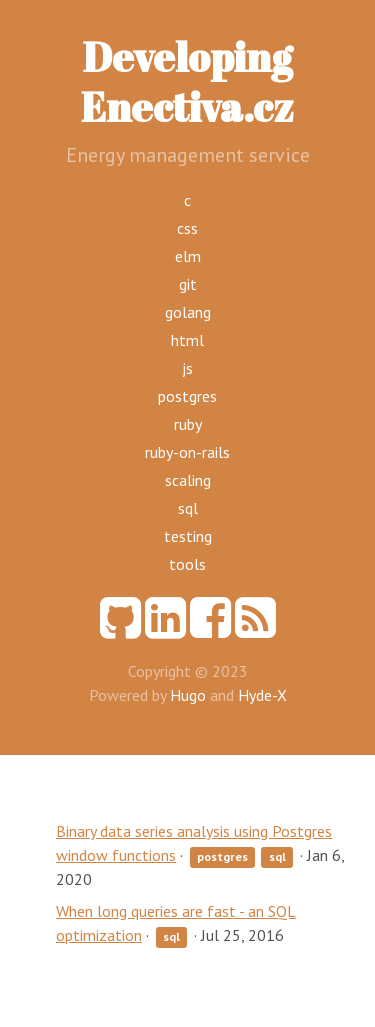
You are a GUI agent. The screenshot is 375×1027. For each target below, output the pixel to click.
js (187, 368)
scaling (188, 480)
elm (188, 256)
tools (187, 564)
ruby (188, 424)
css (187, 228)
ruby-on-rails (187, 452)
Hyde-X (262, 695)
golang (188, 312)
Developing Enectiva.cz (187, 82)
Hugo (188, 695)
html (187, 340)
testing (188, 536)
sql (188, 508)
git (188, 284)
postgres (187, 396)
